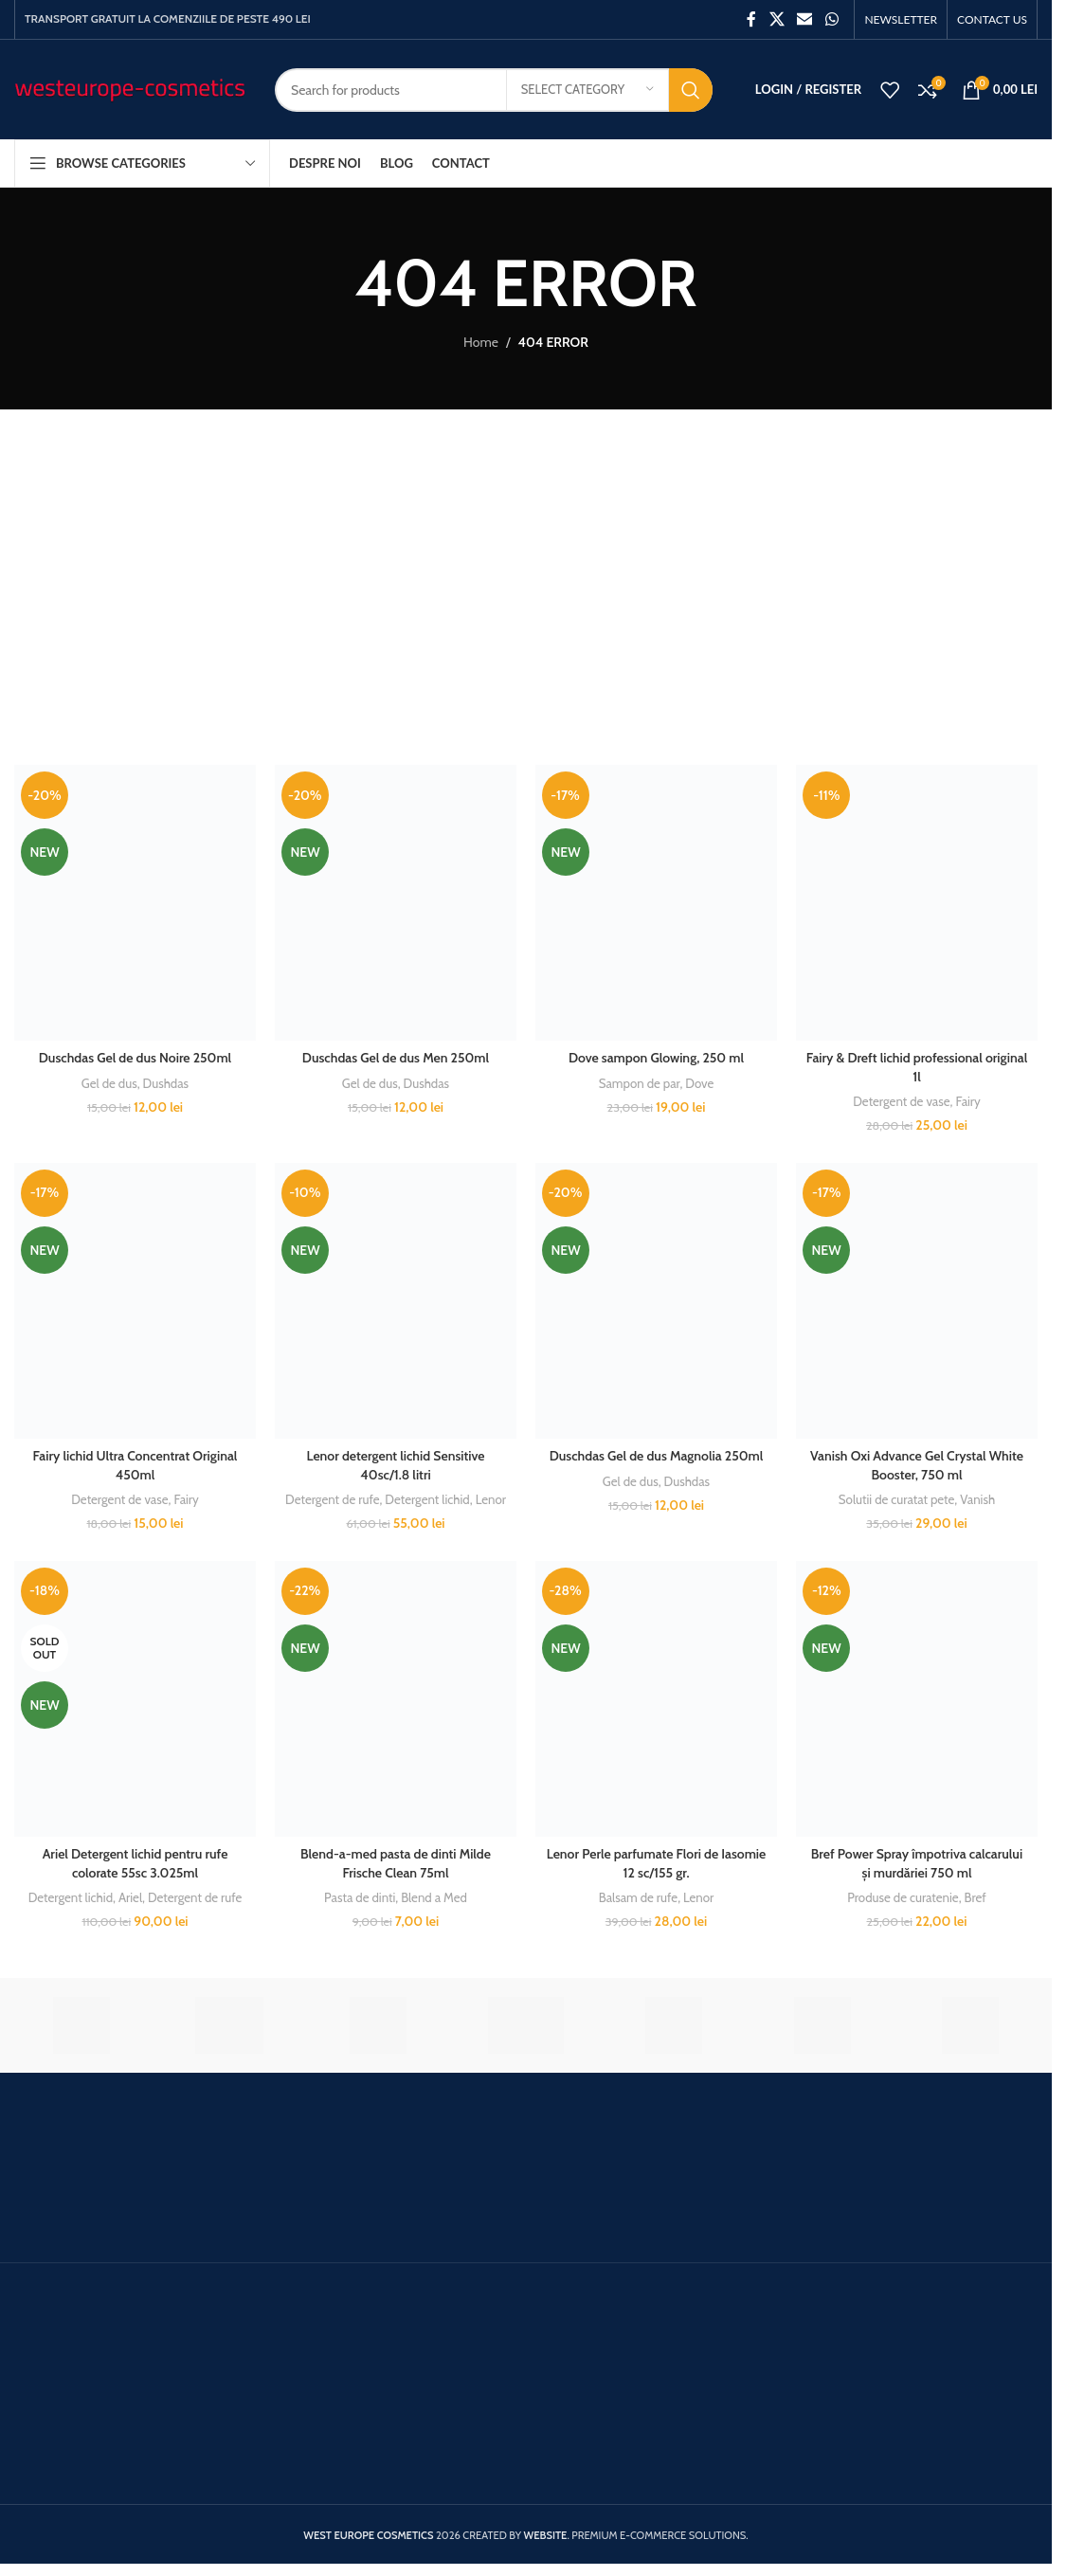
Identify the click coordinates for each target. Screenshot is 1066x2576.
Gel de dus (109, 1083)
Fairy (967, 1101)
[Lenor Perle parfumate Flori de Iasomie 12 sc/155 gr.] (656, 1699)
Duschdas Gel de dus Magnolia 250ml (657, 1455)
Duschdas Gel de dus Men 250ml (395, 1057)
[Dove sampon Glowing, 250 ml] (656, 903)
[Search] (494, 90)
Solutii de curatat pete (897, 1499)
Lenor (491, 1499)
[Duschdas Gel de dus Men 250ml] (395, 903)
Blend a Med (434, 1897)
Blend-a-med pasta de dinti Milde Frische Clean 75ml (395, 1863)
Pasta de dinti (359, 1897)
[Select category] (587, 90)
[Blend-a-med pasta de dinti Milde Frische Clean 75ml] (395, 1699)
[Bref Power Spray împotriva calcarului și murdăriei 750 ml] (917, 1699)
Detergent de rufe (332, 1499)
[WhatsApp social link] (831, 19)
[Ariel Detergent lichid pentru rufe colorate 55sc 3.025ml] (135, 1699)
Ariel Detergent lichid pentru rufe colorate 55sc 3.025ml (135, 1863)
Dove (699, 1083)
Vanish (977, 1499)
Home (480, 342)
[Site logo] (130, 88)
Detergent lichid (427, 1499)
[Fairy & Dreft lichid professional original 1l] (917, 903)
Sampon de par (639, 1083)
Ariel (130, 1897)
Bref (975, 1897)
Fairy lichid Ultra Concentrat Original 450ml (135, 1465)
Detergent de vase (901, 1101)
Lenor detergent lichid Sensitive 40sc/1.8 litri (396, 1465)
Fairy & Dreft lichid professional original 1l (917, 1067)
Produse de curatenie (902, 1897)
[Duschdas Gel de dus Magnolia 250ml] (656, 1301)
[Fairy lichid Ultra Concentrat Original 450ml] (135, 1301)
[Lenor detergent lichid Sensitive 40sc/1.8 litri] (395, 1301)
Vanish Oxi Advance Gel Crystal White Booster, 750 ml (916, 1465)
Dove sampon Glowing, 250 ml (656, 1057)
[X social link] (776, 19)
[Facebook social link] (751, 19)
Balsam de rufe (638, 1897)
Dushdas (166, 1083)
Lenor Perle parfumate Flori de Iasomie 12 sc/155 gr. (657, 1863)
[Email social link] (805, 19)
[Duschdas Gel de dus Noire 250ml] (135, 903)
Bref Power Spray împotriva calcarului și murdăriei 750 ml (916, 1863)
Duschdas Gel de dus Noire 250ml (135, 1057)
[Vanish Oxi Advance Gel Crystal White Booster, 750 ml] (917, 1301)
